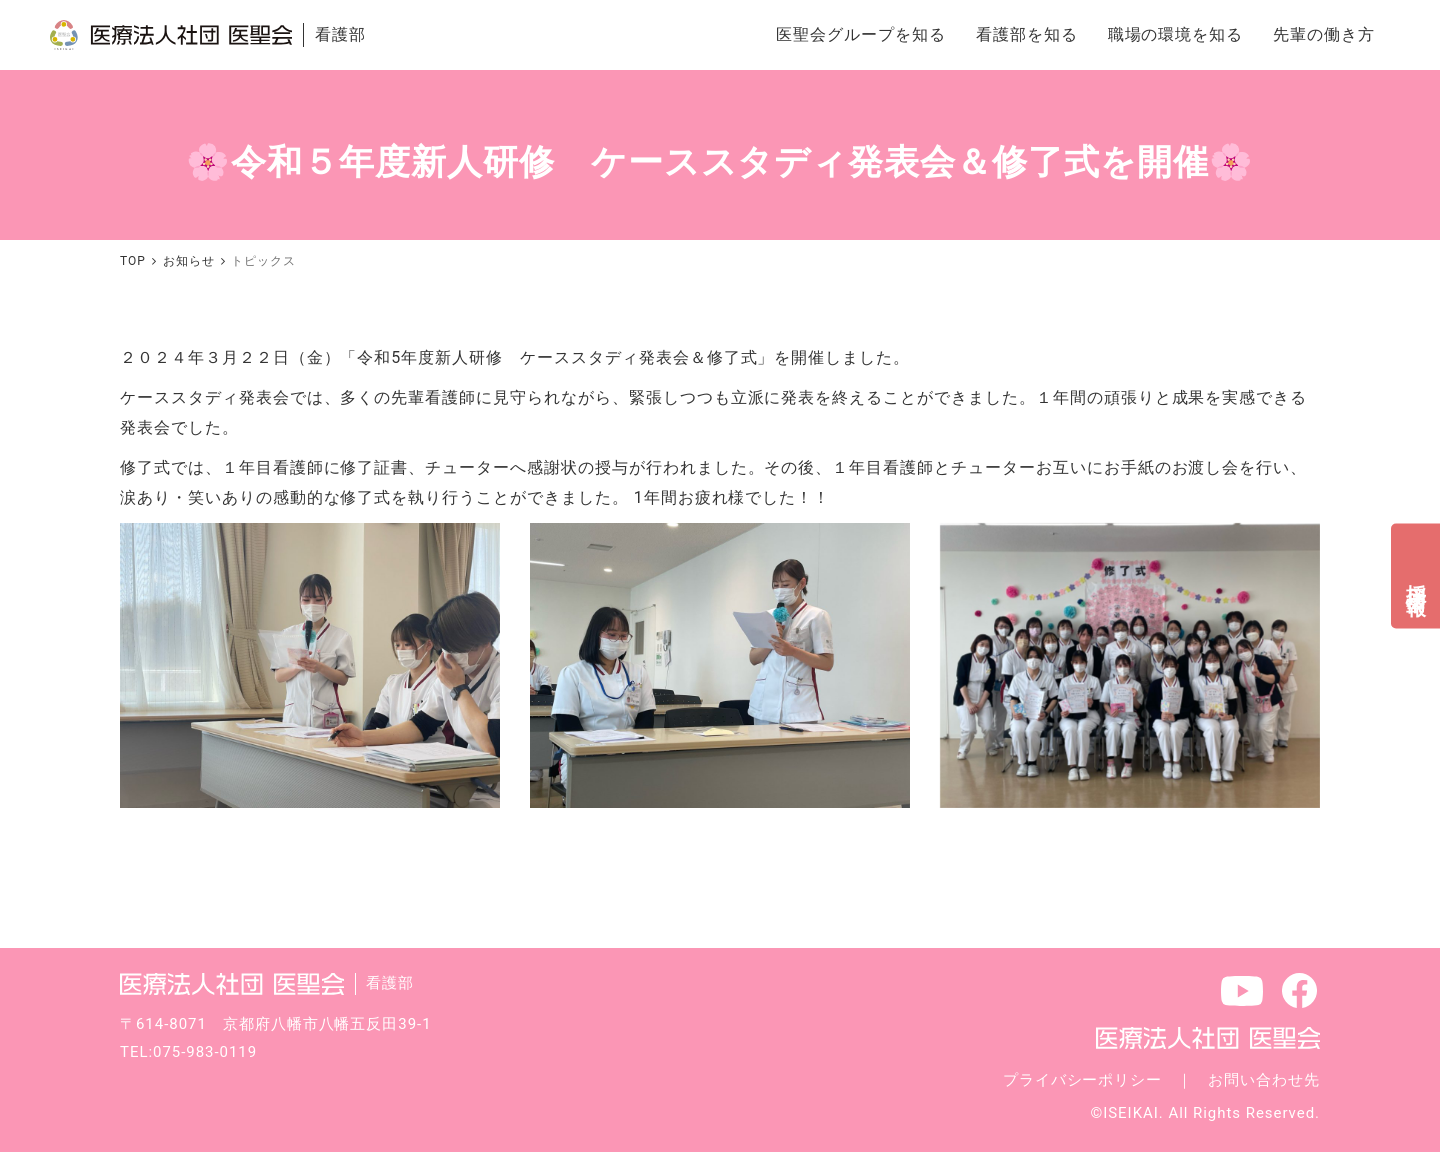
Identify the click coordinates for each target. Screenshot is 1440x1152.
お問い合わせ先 (1264, 1080)
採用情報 (1416, 576)
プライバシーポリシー (1083, 1080)
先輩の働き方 (1324, 34)
